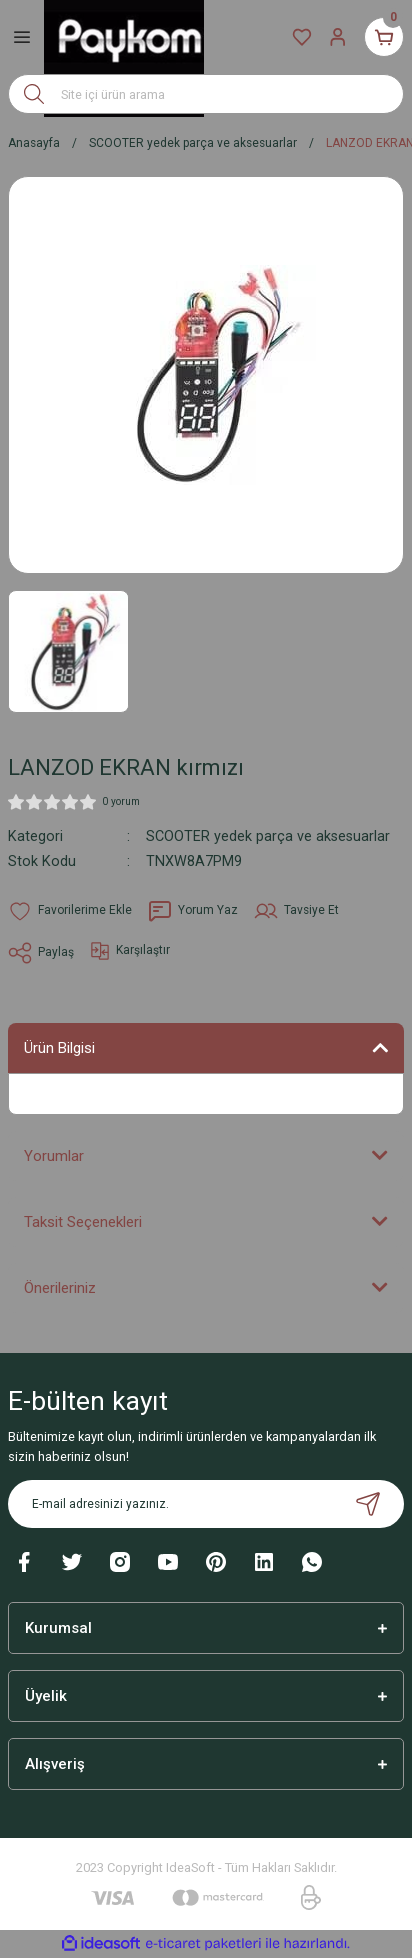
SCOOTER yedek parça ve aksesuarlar (268, 836)
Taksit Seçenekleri (83, 1222)
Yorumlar (54, 1156)
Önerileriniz (60, 1288)
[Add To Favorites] (70, 911)
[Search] (206, 94)
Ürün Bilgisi (59, 1048)
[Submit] (368, 1504)
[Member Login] (338, 37)
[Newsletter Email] (206, 1504)
